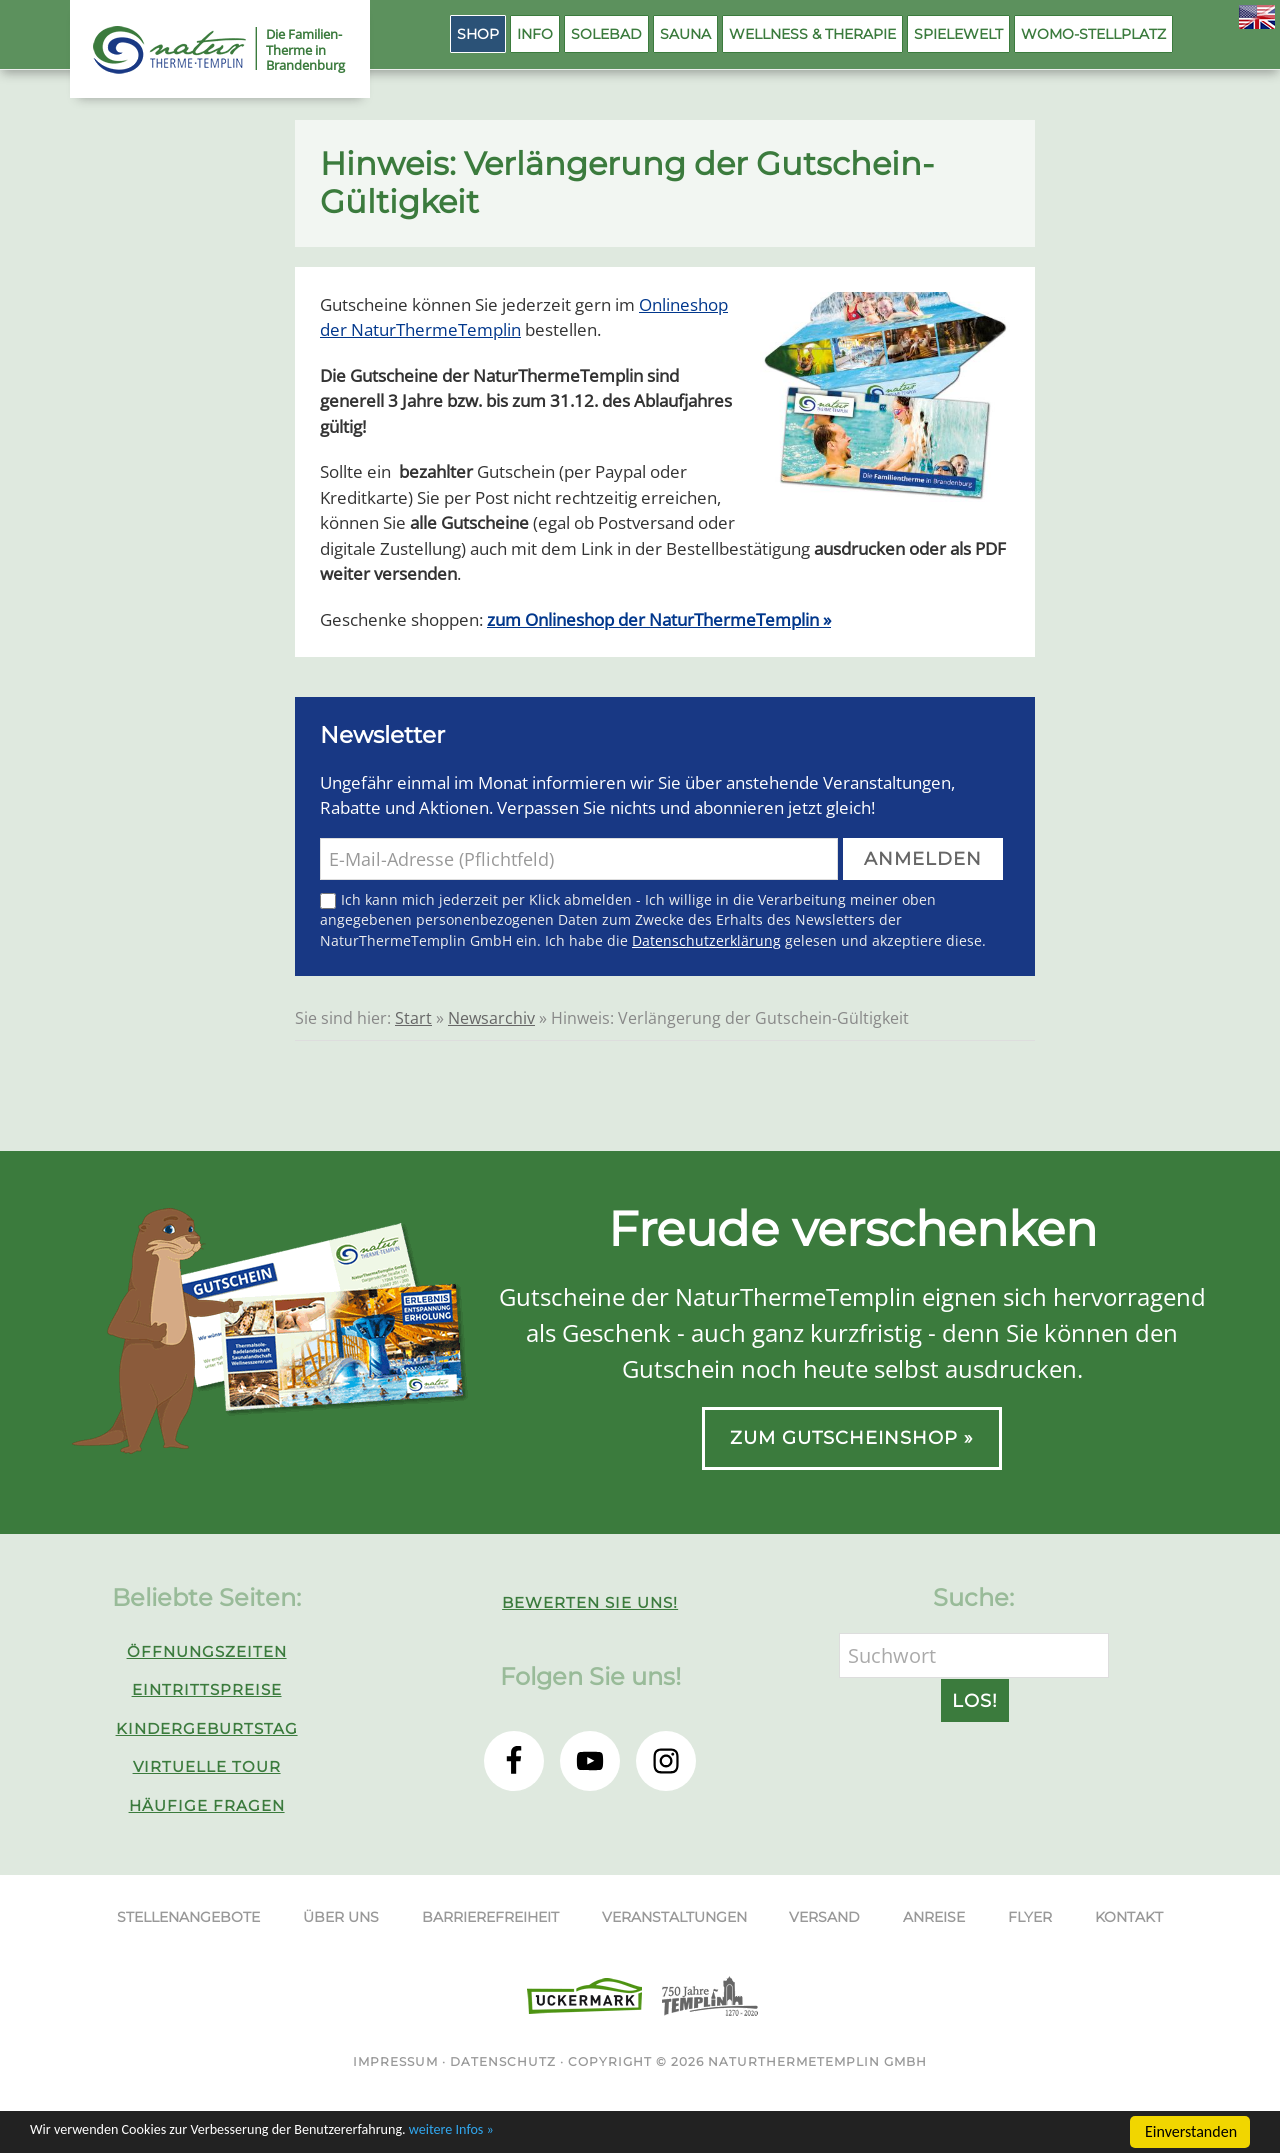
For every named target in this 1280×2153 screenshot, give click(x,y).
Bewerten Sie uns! (590, 1602)
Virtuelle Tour (207, 1766)
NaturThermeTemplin (158, 50)
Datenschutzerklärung (706, 940)
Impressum (395, 2061)
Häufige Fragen (207, 1805)
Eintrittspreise (207, 1689)
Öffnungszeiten (207, 1651)
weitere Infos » (508, 2133)
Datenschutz (503, 2061)
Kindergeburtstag (207, 1728)
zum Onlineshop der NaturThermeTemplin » (659, 619)
